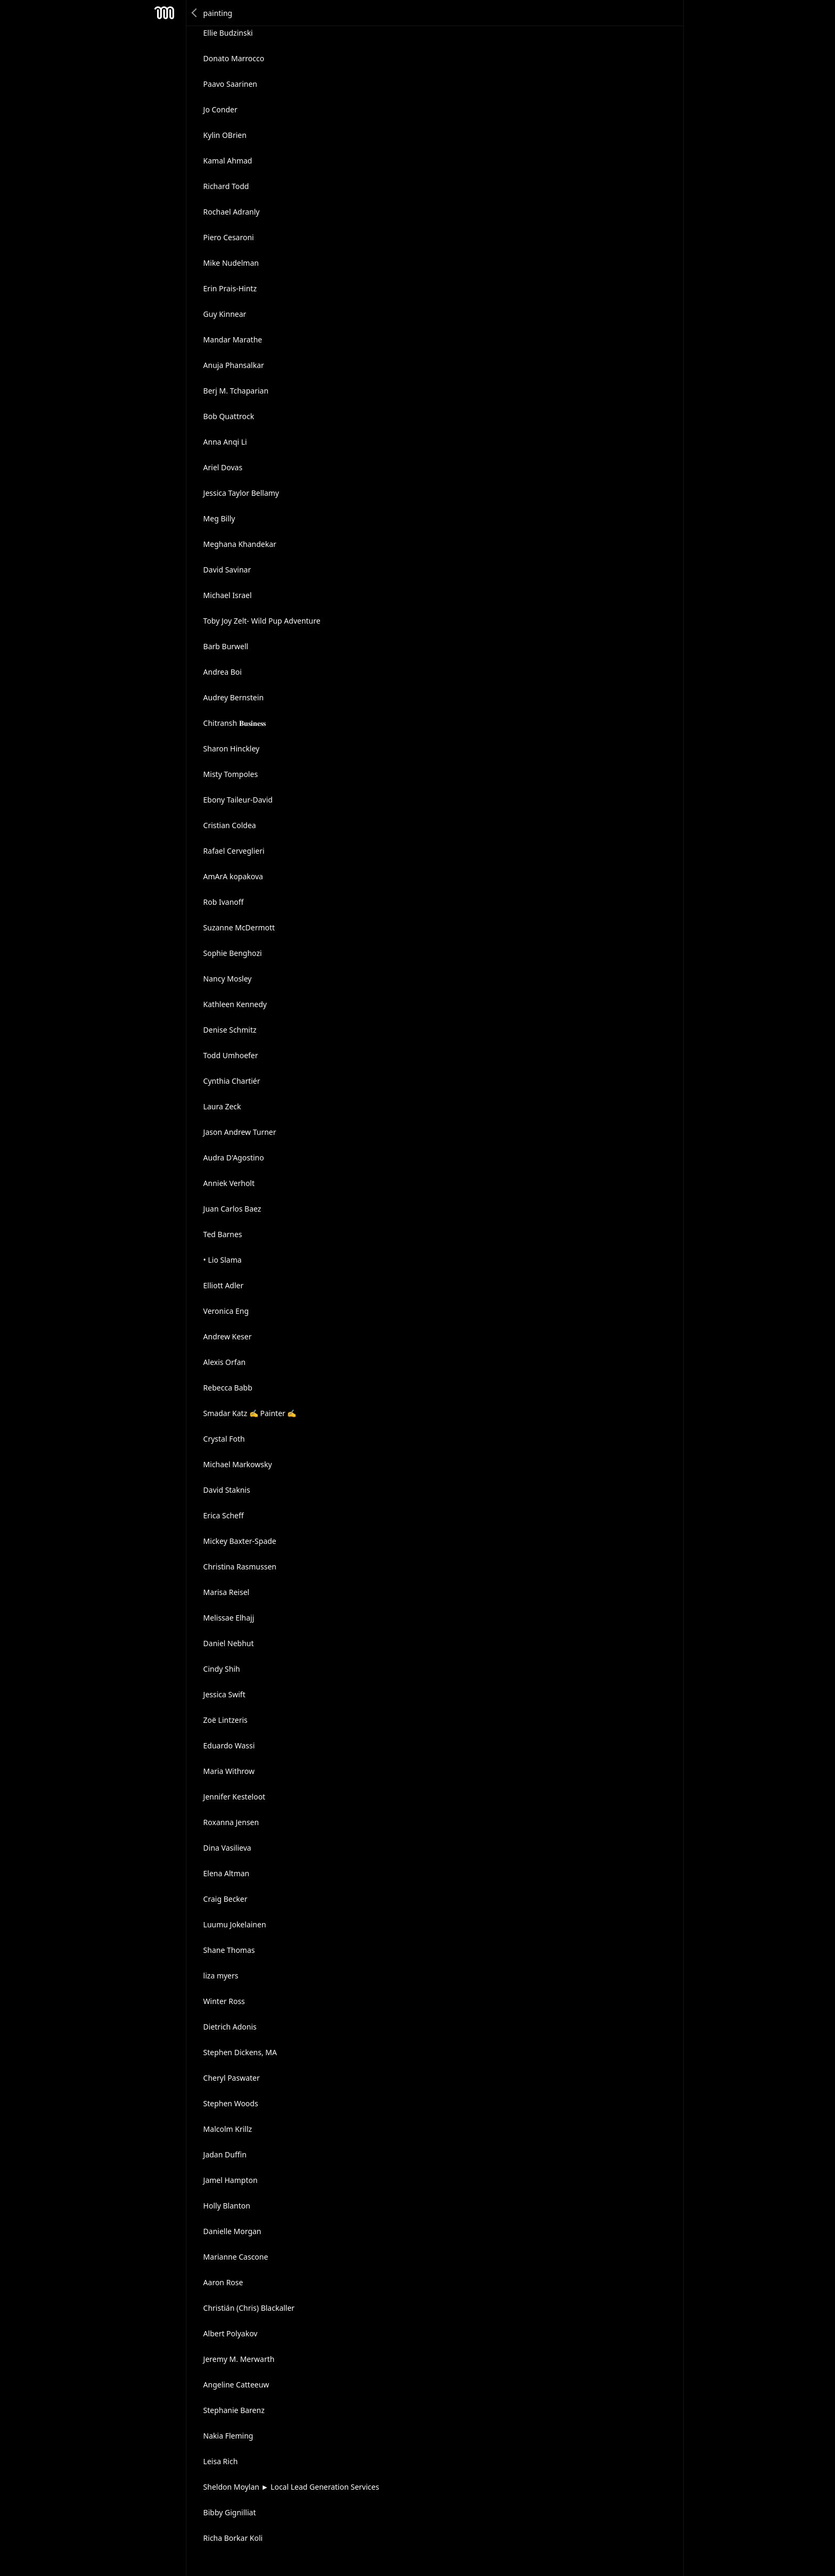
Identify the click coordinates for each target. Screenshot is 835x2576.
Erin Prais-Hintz (230, 288)
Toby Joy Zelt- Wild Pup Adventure (262, 621)
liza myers (221, 1975)
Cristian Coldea (229, 825)
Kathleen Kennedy (235, 1004)
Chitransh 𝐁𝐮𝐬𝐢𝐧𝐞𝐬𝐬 (234, 723)
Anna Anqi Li (225, 442)
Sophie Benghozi (232, 953)
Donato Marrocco (234, 58)
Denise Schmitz (230, 1030)
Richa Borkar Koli (233, 2538)
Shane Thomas (229, 1950)
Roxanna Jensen (231, 1822)
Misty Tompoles (230, 774)
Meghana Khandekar (239, 544)
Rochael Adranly (231, 212)
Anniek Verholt (229, 1183)
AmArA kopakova (233, 876)
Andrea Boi (222, 672)
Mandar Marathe (233, 339)
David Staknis (226, 1490)
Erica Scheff (223, 1515)
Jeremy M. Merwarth (239, 2359)
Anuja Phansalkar (233, 365)
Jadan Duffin (225, 2154)
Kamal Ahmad (227, 161)
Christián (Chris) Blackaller (249, 2308)
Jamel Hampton (230, 2180)
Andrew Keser (227, 1336)
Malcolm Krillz (227, 2129)
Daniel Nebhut (228, 1643)
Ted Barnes (222, 1234)
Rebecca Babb (227, 1388)
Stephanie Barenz (234, 2410)
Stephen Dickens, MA (240, 2052)
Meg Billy (219, 518)
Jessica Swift (224, 1694)
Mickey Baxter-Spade (239, 1541)
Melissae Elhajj (229, 1618)
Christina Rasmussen (239, 1566)
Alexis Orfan (224, 1362)
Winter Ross (224, 2001)
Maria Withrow (229, 1771)
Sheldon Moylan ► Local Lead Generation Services (291, 2487)
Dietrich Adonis (230, 2027)
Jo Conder (220, 109)
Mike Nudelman (231, 263)
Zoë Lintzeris (225, 1720)
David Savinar (227, 570)
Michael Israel (227, 595)
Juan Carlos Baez (232, 1209)
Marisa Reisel (226, 1592)
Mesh (164, 12)
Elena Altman (226, 1873)
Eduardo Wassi (229, 1745)
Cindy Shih (221, 1669)
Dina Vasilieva (227, 1848)
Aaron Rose (223, 2282)
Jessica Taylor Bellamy (241, 493)
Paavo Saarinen (230, 84)
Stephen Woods (230, 2103)
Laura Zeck (222, 1106)
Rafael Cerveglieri (234, 851)
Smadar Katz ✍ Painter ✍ (250, 1413)
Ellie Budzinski (228, 33)
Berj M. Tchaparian (236, 391)
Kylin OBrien (225, 135)
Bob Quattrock (229, 416)
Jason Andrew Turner (239, 1132)
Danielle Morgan (232, 2231)
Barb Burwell (226, 646)
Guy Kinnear (225, 314)
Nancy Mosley (227, 979)
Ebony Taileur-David (238, 800)
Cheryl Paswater (231, 2078)
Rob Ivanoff (223, 902)
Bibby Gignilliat (229, 2512)
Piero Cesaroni (228, 237)
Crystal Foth (224, 1439)
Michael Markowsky (237, 1464)
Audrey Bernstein (233, 697)
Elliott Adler (223, 1285)
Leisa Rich (220, 2461)
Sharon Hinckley (231, 748)
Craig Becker (225, 1899)
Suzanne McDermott (239, 927)
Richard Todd (226, 186)
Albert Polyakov (230, 2333)
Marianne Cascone (235, 2257)
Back (194, 13)
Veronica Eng (226, 1311)
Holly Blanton (226, 2206)
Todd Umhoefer (230, 1055)
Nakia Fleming (228, 2436)
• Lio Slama (222, 1260)
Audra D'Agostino (233, 1157)
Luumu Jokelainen (234, 1924)
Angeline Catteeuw (236, 2384)
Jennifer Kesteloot (234, 1797)
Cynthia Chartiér (231, 1081)
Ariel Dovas (223, 467)
